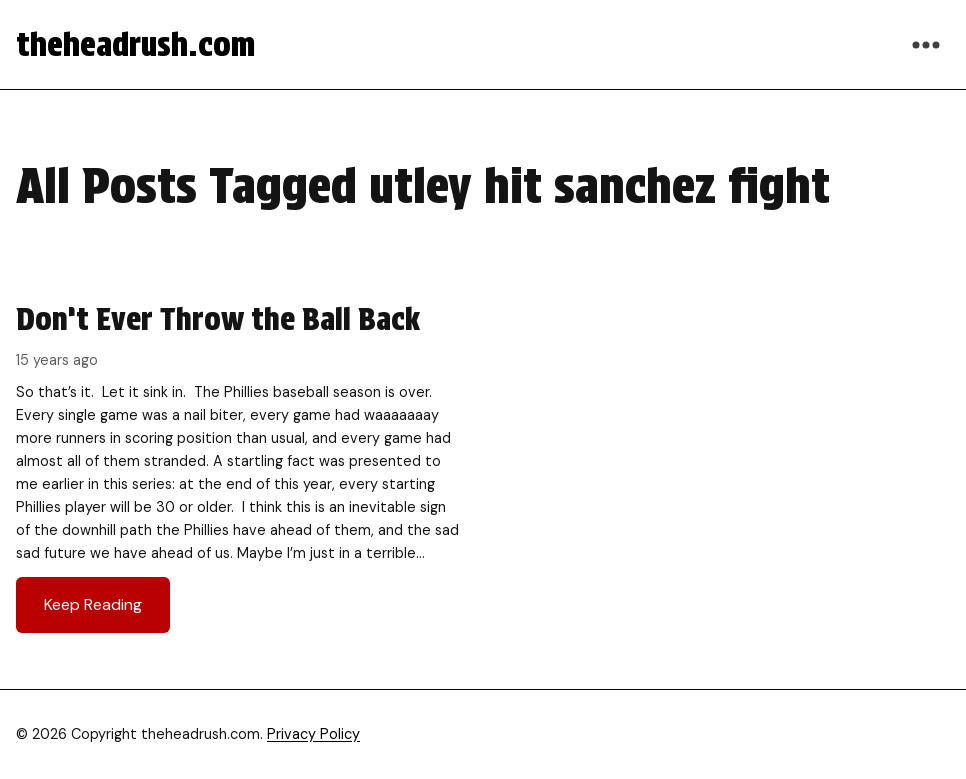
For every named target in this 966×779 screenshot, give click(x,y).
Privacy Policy (313, 734)
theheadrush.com (135, 44)
